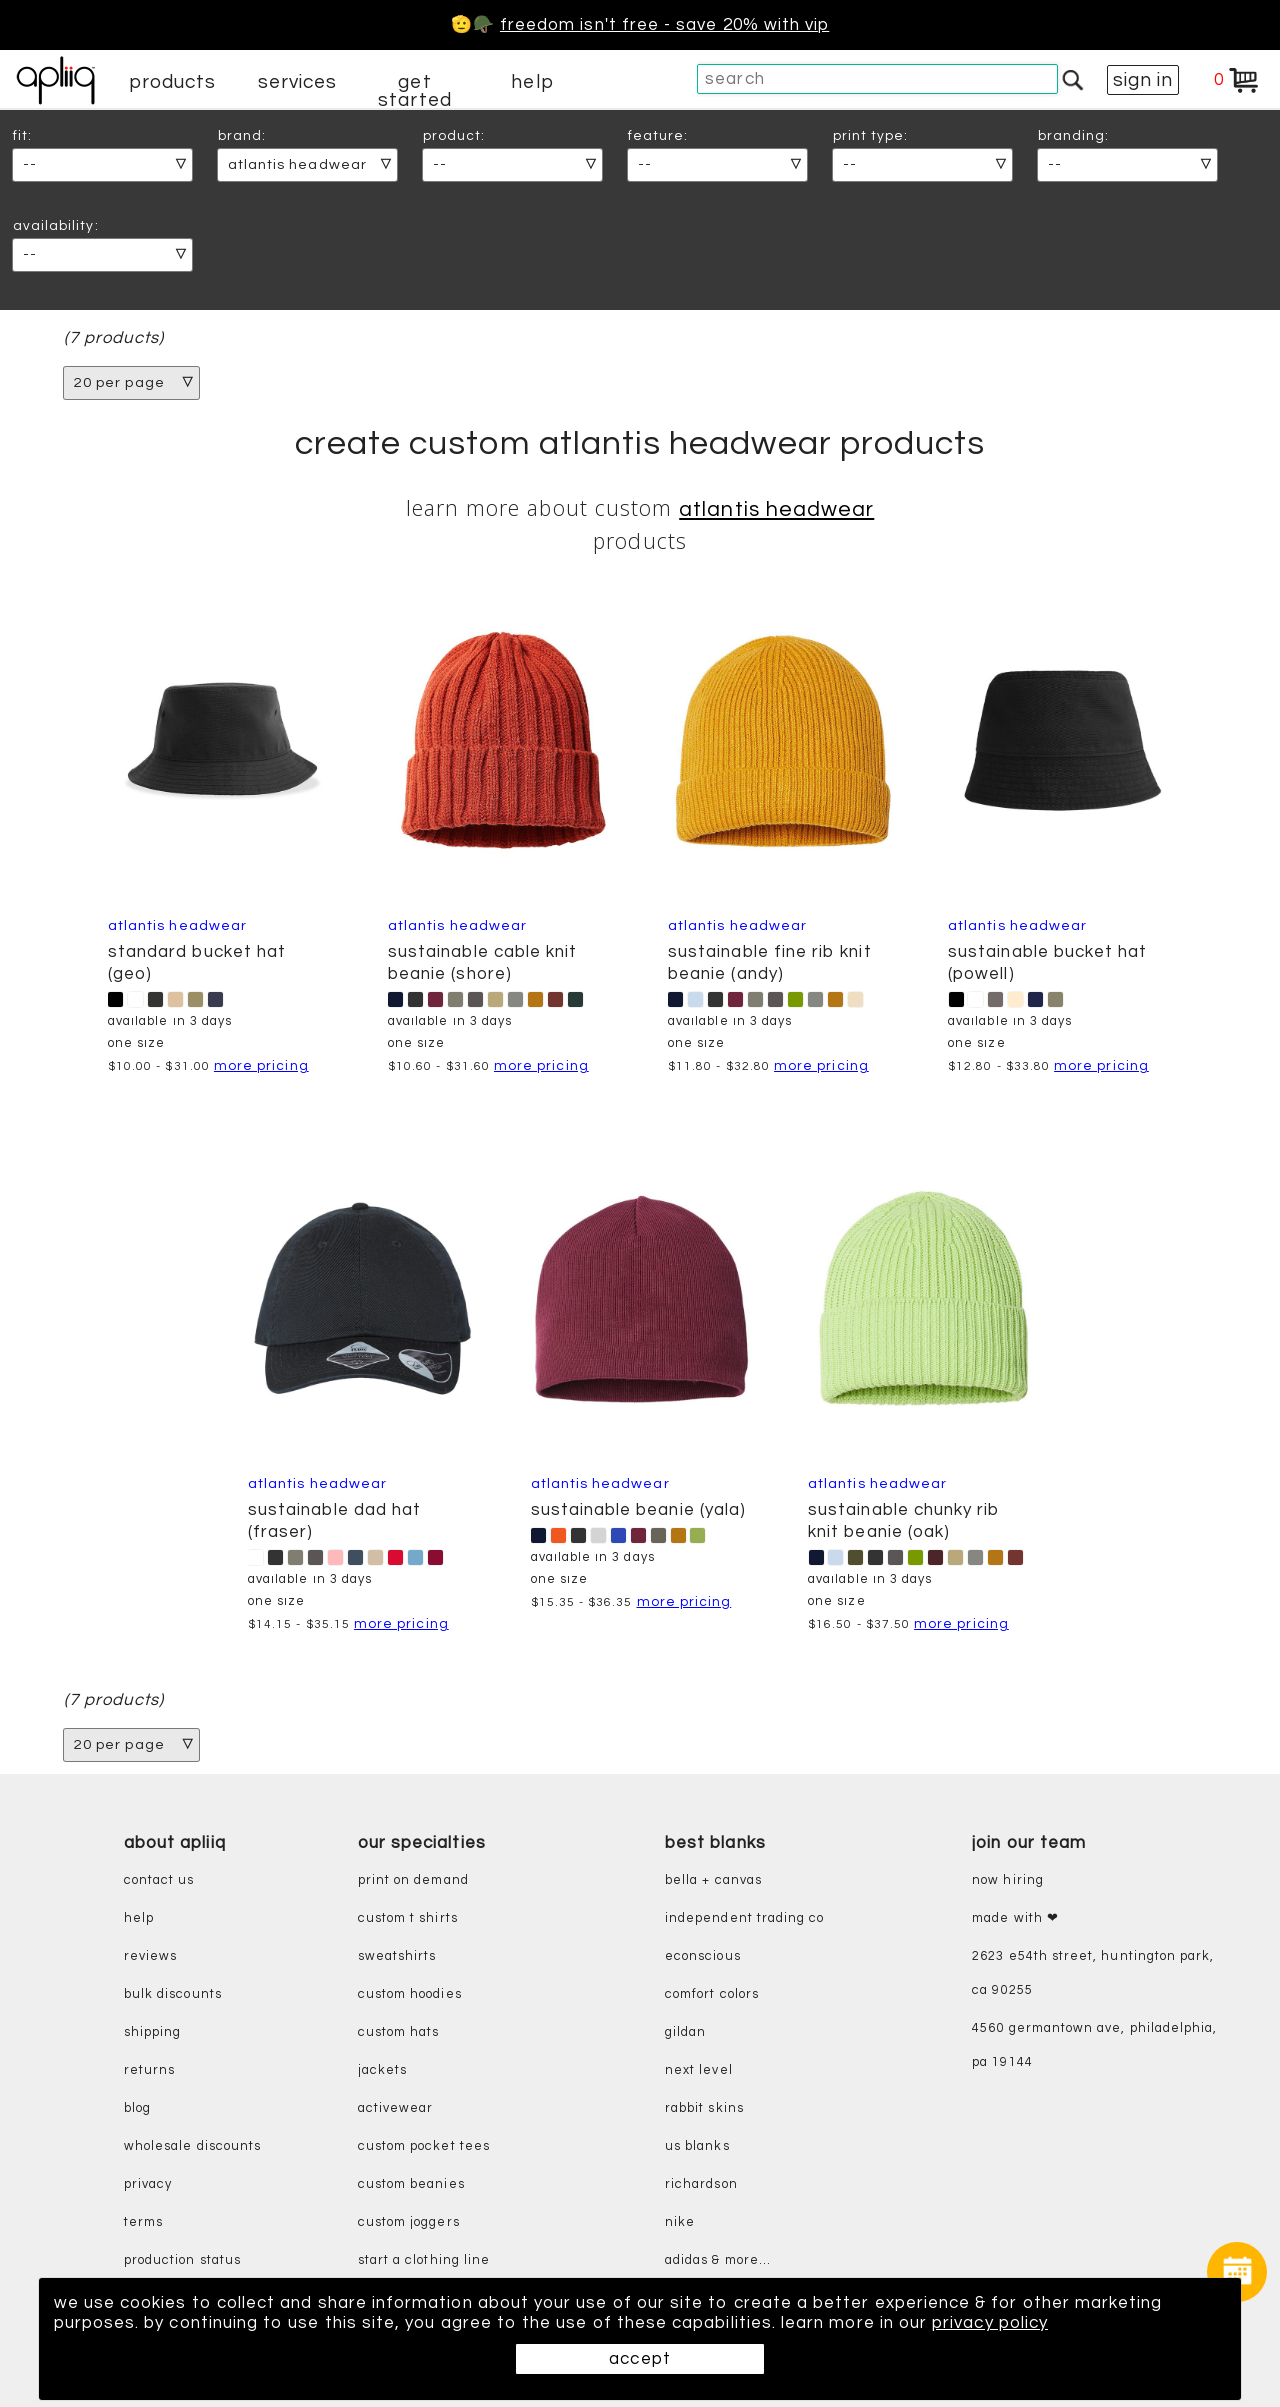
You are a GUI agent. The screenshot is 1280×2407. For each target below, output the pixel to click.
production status (182, 2261)
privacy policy (990, 2323)
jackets (382, 2071)
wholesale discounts (192, 2147)
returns (149, 2071)
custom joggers (409, 2223)
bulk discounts (173, 1995)
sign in (1143, 80)
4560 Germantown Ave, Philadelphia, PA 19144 (1094, 2046)
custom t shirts (408, 1919)
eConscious (703, 1957)
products (173, 82)
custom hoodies (410, 1995)
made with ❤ (1015, 1919)
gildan (685, 2033)
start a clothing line (424, 2261)
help (532, 82)
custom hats (399, 2033)
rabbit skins (704, 2109)
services (298, 82)
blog (137, 2109)
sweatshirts (397, 1957)
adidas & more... (718, 2261)
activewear (396, 2109)
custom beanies (411, 2185)
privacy (148, 2185)
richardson (701, 2185)
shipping (153, 2033)
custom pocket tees (424, 2147)
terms (143, 2223)
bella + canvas (713, 1881)
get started (414, 91)
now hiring (1008, 1881)
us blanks (697, 2147)
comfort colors (712, 1995)
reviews (150, 1957)
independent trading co (744, 1919)
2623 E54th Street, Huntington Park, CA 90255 (1093, 1974)
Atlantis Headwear (776, 509)
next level (699, 2071)
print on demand (413, 1881)
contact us (159, 1881)
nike (680, 2223)
